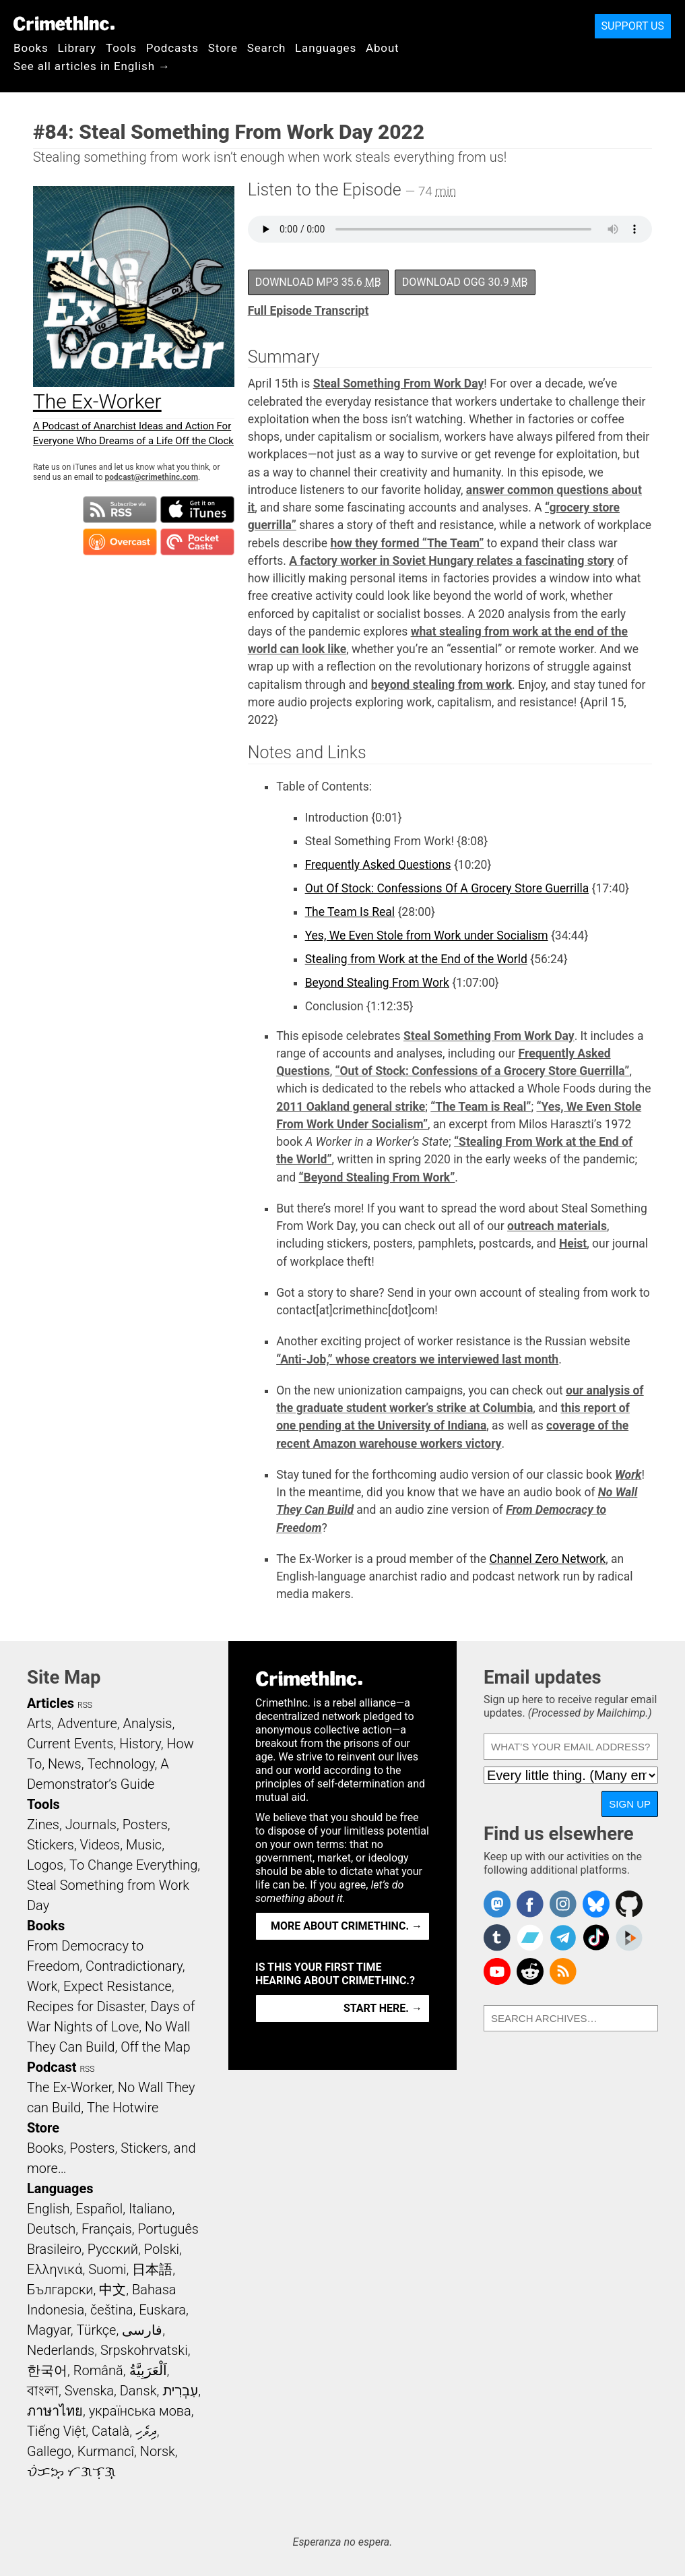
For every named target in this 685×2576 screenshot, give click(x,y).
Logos (45, 1865)
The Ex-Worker (69, 2087)
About (382, 48)
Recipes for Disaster (86, 2006)
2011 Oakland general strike (350, 1106)
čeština (111, 2310)
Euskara (162, 2310)
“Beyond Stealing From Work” (377, 1177)
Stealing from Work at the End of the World (416, 959)
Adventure (87, 1723)
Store (223, 48)
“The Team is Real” (480, 1106)
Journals (91, 1824)
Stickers (50, 1845)
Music (144, 1845)
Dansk (138, 2391)
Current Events (70, 1744)
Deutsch (51, 2229)
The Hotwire (122, 2107)
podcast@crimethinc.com (151, 477)
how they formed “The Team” (407, 543)
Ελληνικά (54, 2269)
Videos (100, 1845)
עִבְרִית (180, 2391)
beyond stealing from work (441, 685)
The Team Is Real (350, 912)
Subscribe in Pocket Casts (197, 541)
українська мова (140, 2411)
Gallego (49, 2451)
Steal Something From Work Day (398, 383)
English (48, 2209)
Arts (39, 1723)
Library (77, 48)
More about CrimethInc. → (346, 1926)
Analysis (147, 1723)
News (64, 1764)
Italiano (150, 2209)
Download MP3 (318, 282)
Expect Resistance (117, 1986)
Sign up (630, 1804)
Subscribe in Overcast (120, 541)
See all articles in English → (91, 66)
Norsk (157, 2451)
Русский (113, 2249)
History (140, 1744)
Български (60, 2289)
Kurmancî (105, 2451)
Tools (121, 48)
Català (110, 2431)
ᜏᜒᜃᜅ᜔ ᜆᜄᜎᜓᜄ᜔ (71, 2471)
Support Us (632, 26)
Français (106, 2229)
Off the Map (155, 2047)
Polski (161, 2249)
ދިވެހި (146, 2431)
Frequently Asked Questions (378, 864)
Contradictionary (134, 1966)
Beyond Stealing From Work (377, 982)
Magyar (49, 2330)
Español (99, 2209)
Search (266, 48)
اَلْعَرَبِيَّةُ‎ (148, 2370)
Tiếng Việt (56, 2431)
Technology (120, 1764)
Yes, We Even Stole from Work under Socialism (426, 935)
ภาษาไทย (55, 2411)
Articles (50, 1703)
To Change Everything (133, 1865)
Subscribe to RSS (120, 509)
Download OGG (465, 282)
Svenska (89, 2391)
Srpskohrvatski (144, 2350)
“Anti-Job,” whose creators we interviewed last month (417, 1359)
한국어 (47, 2370)
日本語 (152, 2269)
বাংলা (43, 2391)
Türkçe (96, 2330)
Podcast (51, 2067)
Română (98, 2370)
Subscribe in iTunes (197, 509)
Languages (325, 48)
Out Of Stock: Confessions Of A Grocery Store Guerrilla (447, 888)
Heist (573, 1243)
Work (628, 1474)
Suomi (107, 2269)
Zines (43, 1824)
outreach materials (557, 1226)
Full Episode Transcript (308, 310)
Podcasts (172, 48)
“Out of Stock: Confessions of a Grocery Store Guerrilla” (482, 1071)
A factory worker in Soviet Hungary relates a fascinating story (451, 561)
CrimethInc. (64, 23)
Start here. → (383, 2008)
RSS (84, 1705)
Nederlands (60, 2350)
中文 (112, 2289)
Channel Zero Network (547, 1559)
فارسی (142, 2330)
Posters (145, 1824)
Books (30, 48)
